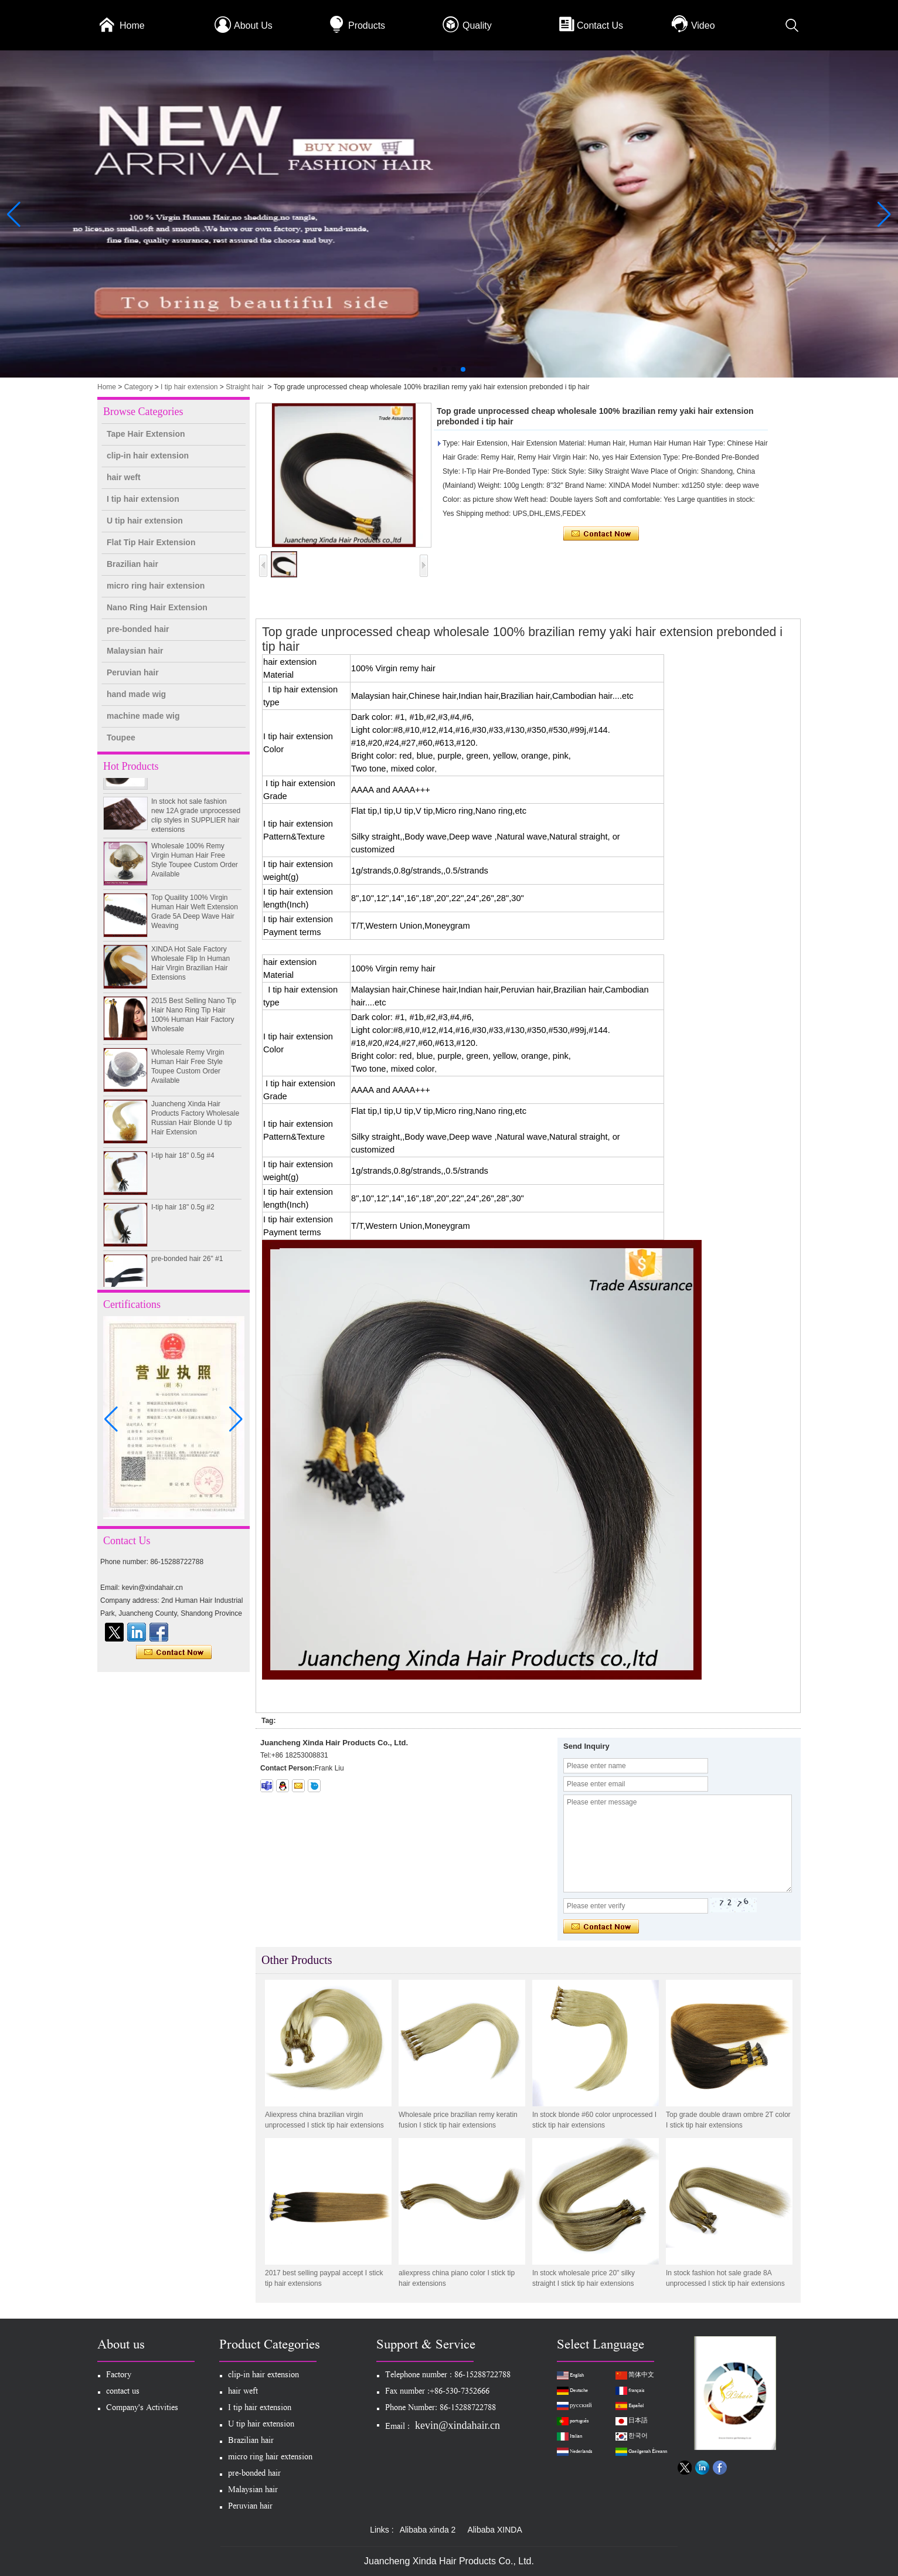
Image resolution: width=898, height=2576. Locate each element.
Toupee (121, 737)
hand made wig (136, 694)
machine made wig (143, 716)
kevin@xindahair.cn (457, 2425)
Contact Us (600, 25)
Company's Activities (142, 2408)
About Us (253, 25)
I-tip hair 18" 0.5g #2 (183, 1213)
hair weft (124, 477)
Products (366, 25)
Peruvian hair (133, 672)
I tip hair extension (189, 387)
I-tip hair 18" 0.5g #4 (183, 1161)
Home (132, 25)
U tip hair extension (145, 520)
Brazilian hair (132, 564)
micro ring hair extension (156, 585)
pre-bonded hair (138, 629)
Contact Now (174, 1652)
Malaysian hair (135, 650)
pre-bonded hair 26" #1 (187, 1264)
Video (703, 25)
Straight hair (245, 387)
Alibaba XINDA (494, 2529)
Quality (477, 25)
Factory (118, 2376)
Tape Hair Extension (146, 434)
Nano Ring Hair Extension (157, 607)
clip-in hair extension (148, 455)
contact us (123, 2392)
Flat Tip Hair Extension (151, 542)
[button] (435, 369)
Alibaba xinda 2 (428, 2529)
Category (138, 387)
